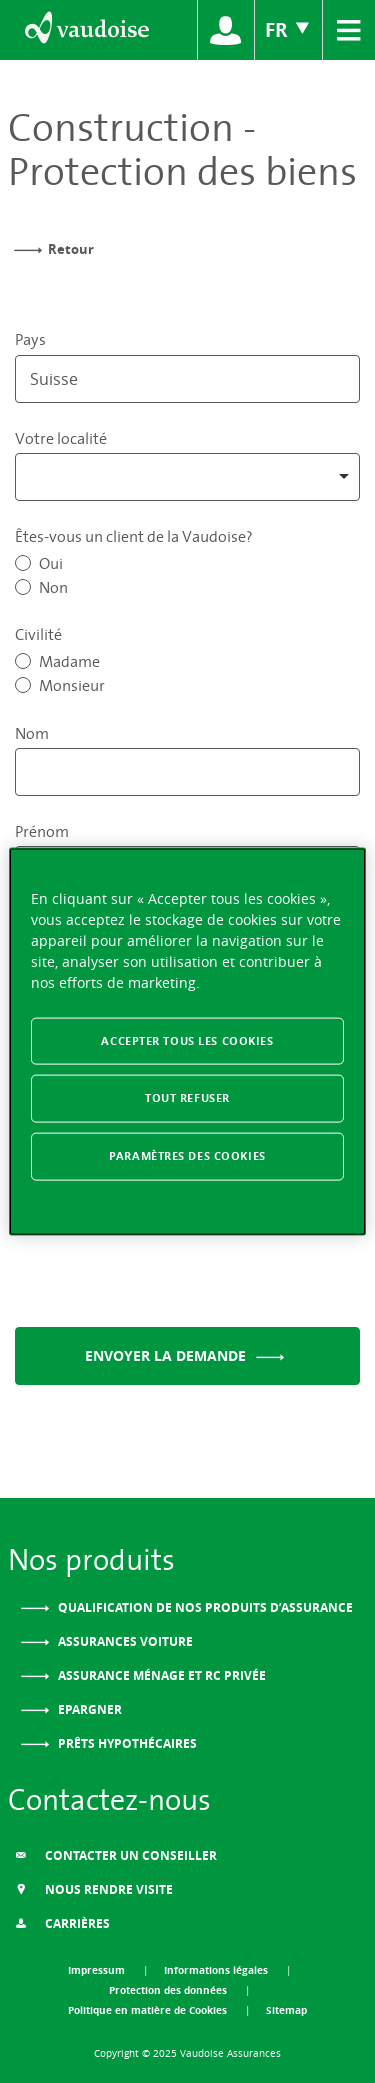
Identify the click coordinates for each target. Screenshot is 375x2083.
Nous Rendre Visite (94, 1889)
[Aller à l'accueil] (85, 30)
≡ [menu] (349, 27)
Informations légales (217, 1970)
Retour (71, 249)
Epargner (88, 1709)
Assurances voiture (124, 1641)
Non (53, 587)
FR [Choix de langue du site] (288, 29)
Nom (32, 733)
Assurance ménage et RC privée (160, 1675)
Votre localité (61, 438)
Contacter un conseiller (116, 1855)
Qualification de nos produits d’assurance (204, 1607)
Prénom (42, 831)
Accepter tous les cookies (187, 1040)
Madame (69, 661)
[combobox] (187, 477)
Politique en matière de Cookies (149, 2010)
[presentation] (167, 1273)
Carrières (62, 1923)
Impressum (98, 1970)
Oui (51, 563)
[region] (187, 1041)
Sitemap (286, 2010)
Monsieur (72, 685)
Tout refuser (187, 1098)
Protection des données (169, 1990)
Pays (30, 339)
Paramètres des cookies (187, 1156)
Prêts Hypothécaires (126, 1743)
